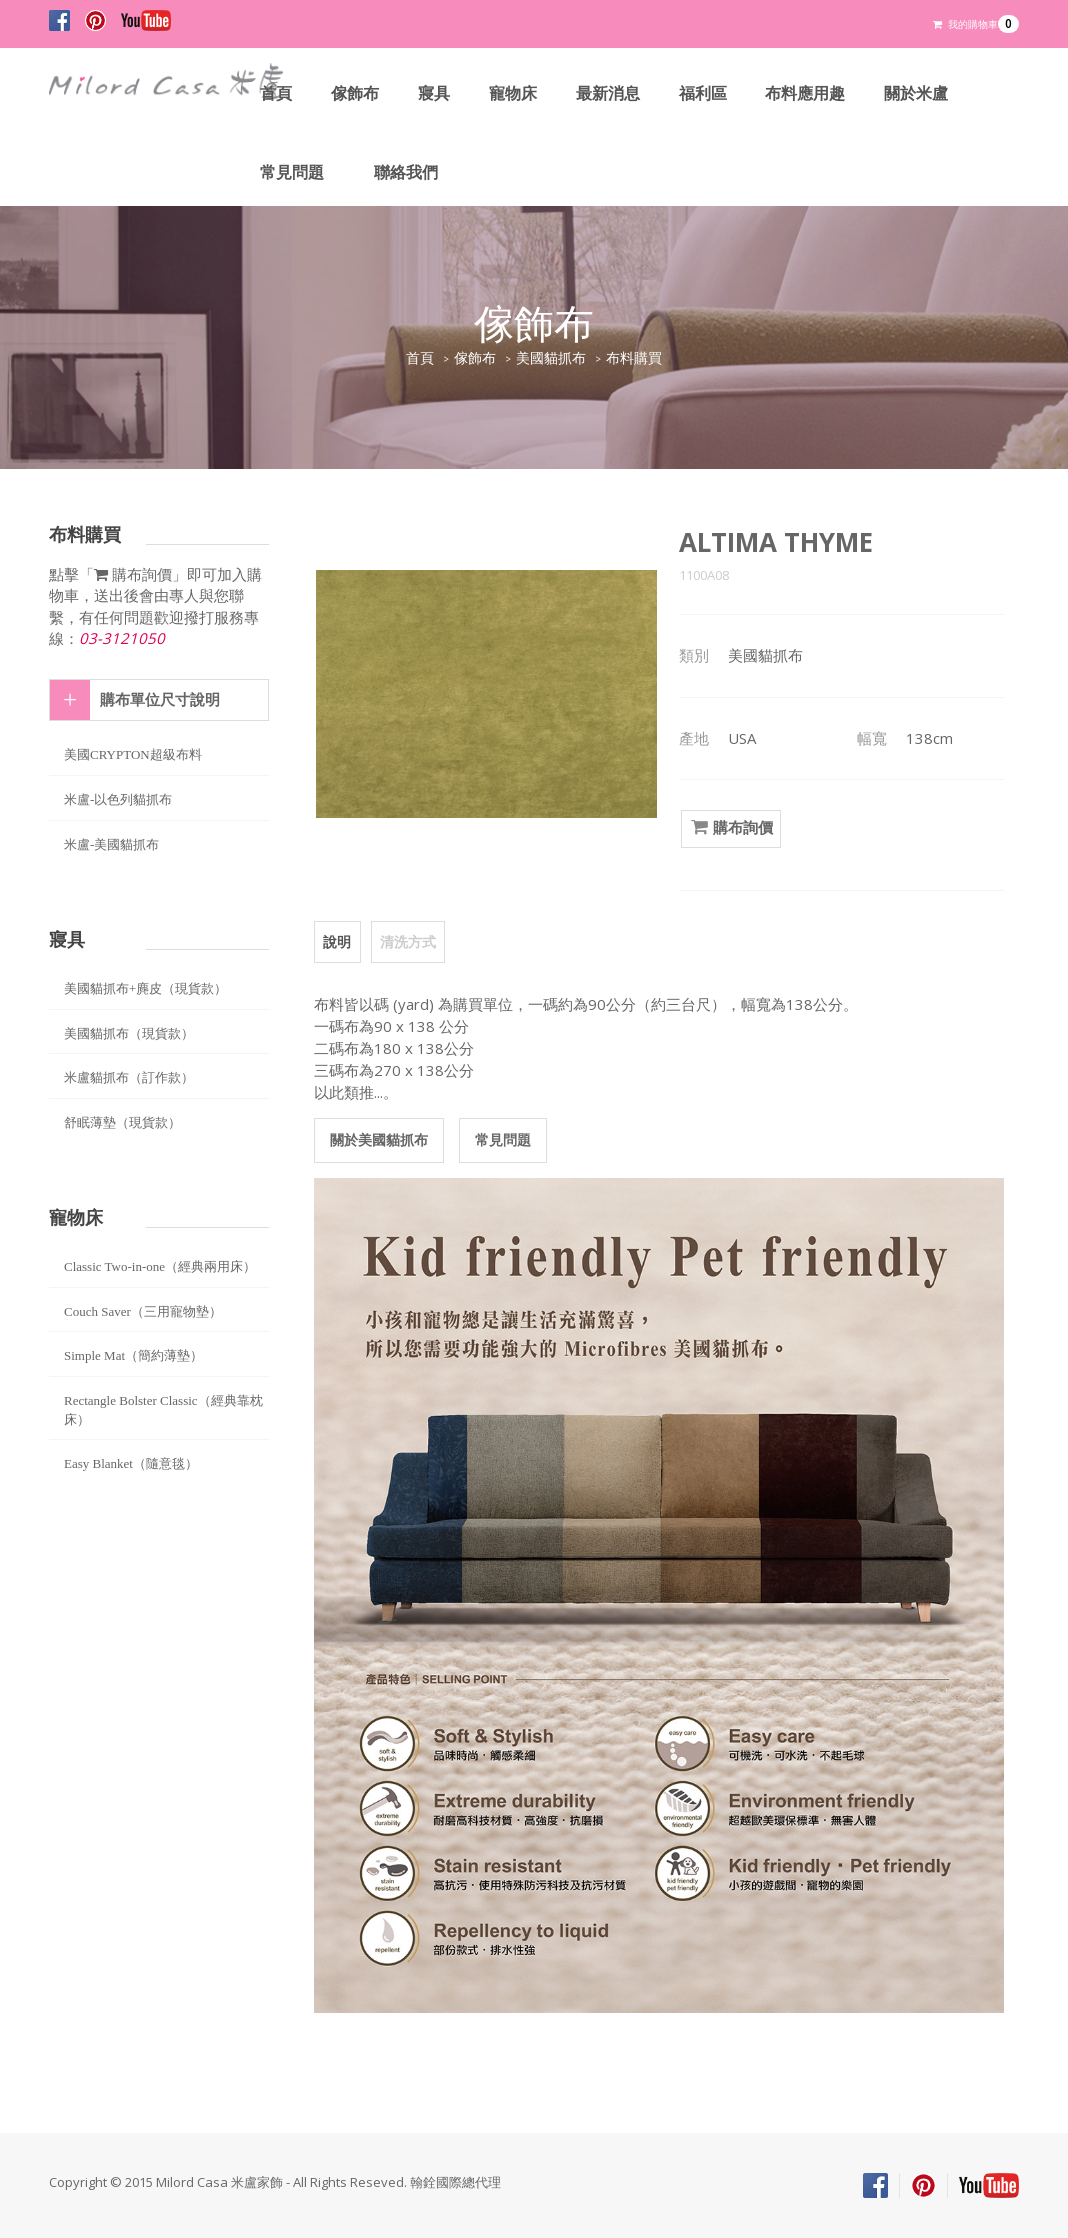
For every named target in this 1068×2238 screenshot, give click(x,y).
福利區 (703, 93)
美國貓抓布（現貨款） (129, 1033)
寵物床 (513, 93)
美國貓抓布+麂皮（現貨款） (145, 988)
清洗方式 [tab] (407, 941)
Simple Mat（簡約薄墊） (133, 1355)
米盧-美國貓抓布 (111, 844)
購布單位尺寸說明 (160, 700)
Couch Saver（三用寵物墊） (143, 1311)
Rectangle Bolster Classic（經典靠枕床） (163, 1410)
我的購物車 (976, 24)
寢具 (434, 93)
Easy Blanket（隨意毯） (131, 1463)
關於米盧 (917, 93)
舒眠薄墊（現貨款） (122, 1122)
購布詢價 (731, 828)
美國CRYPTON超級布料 (133, 754)
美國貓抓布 (551, 358)
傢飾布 (355, 93)
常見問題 (292, 172)
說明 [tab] (337, 941)
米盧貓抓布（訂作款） (129, 1077)
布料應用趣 (806, 93)
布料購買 (634, 358)
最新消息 (608, 93)
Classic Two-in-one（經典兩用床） (160, 1266)
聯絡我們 (406, 172)
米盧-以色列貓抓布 (118, 799)
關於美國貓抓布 (379, 1139)
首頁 (276, 93)
